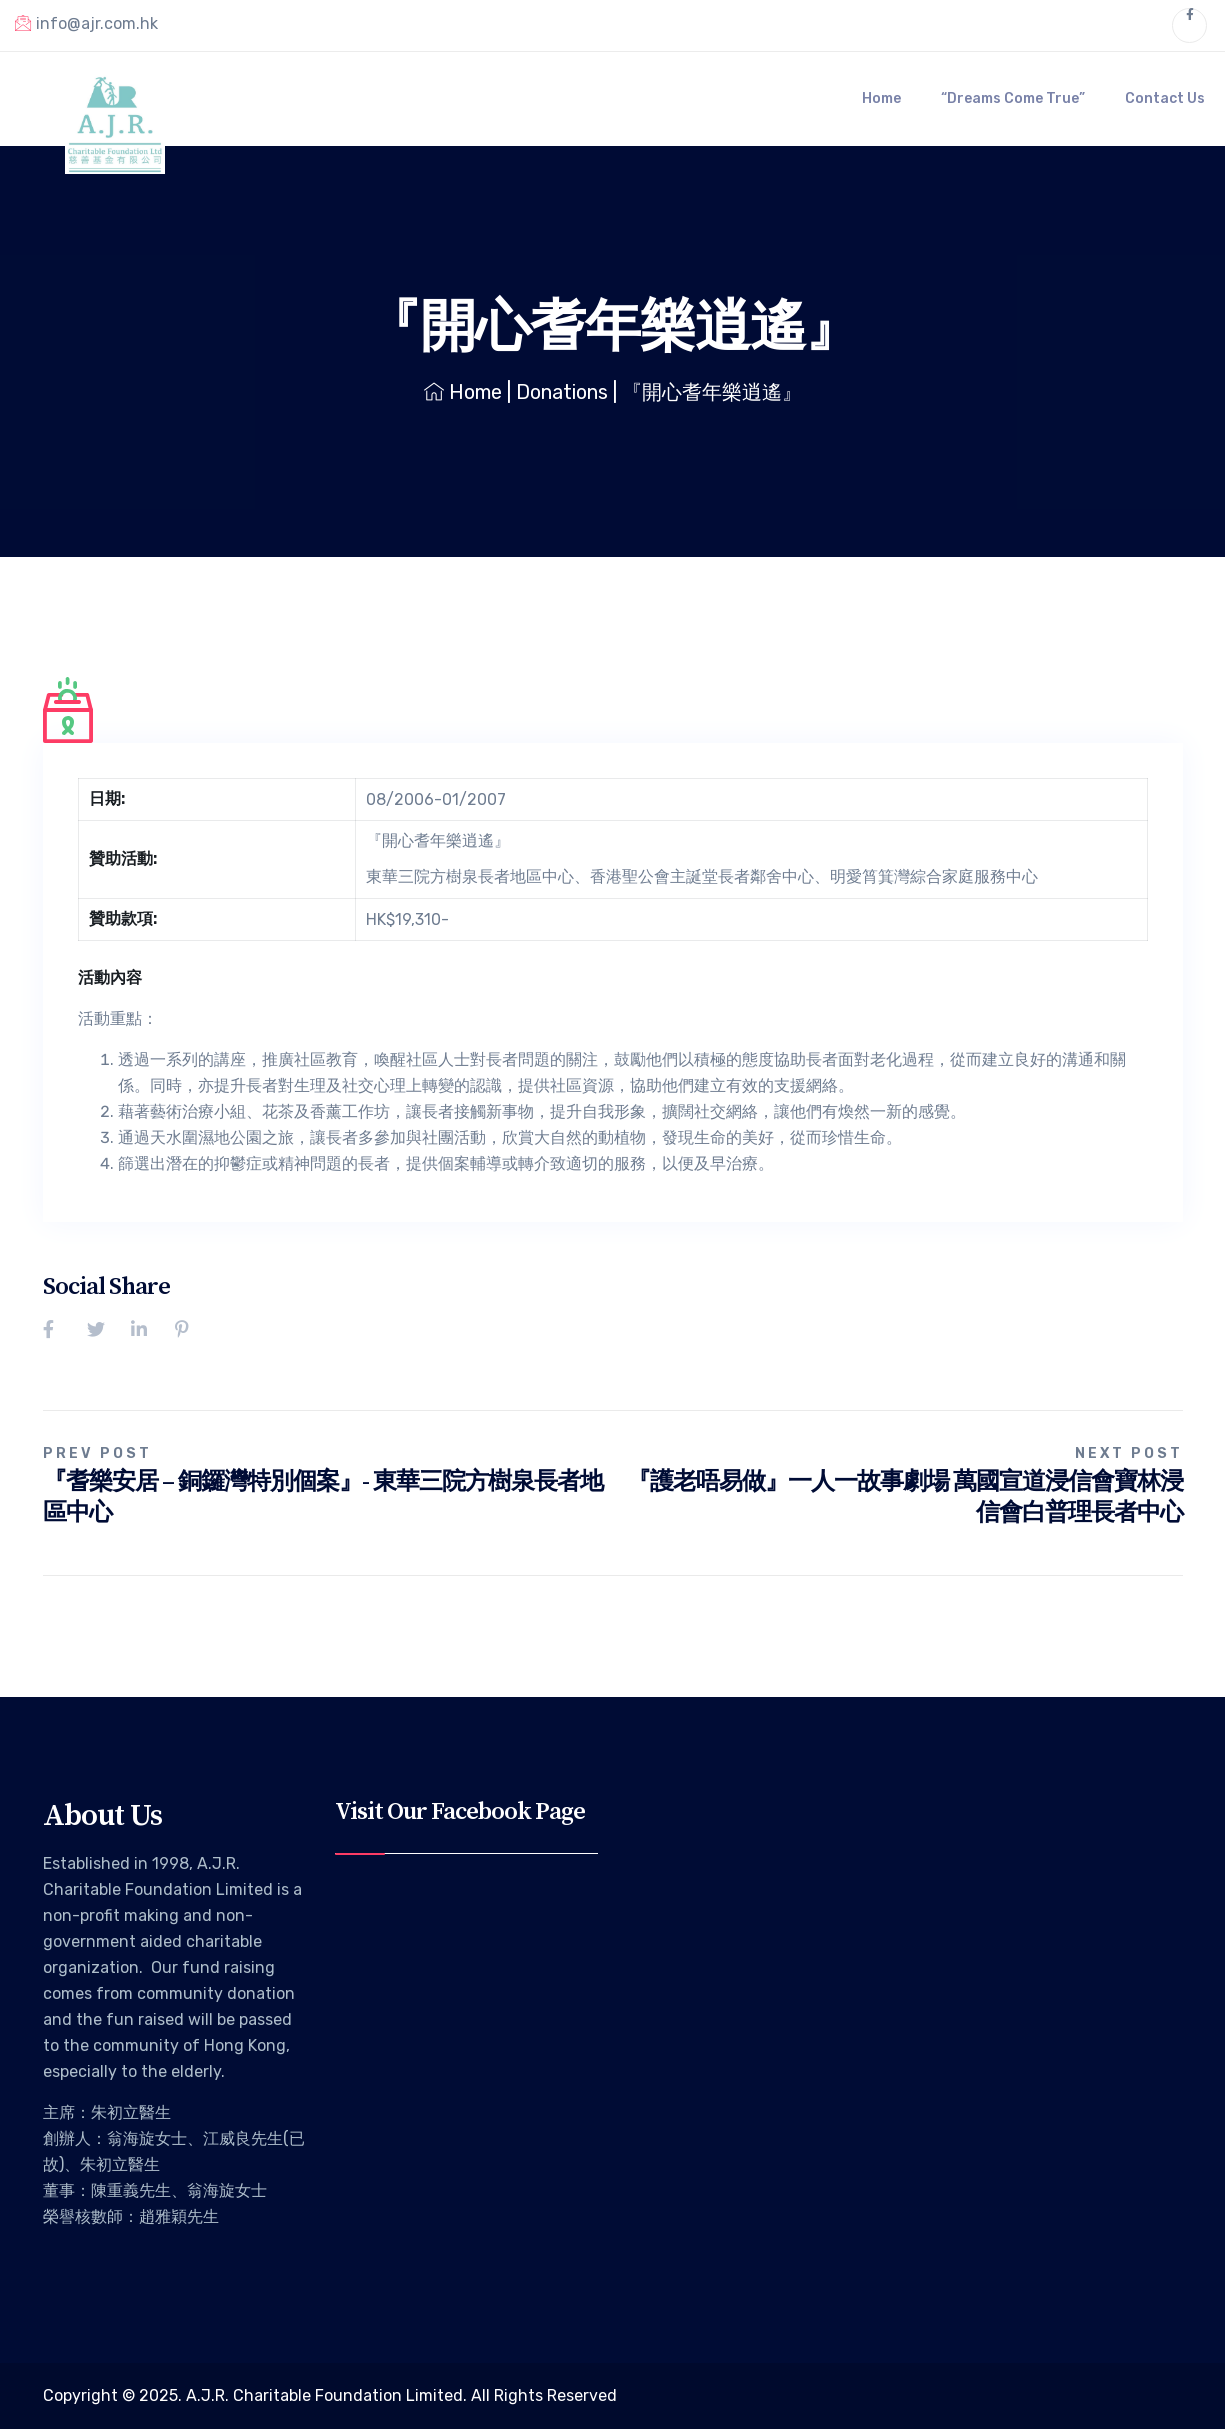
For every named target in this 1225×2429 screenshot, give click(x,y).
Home (881, 98)
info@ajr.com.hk (86, 23)
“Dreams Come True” (1013, 98)
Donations (562, 392)
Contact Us (1165, 98)
